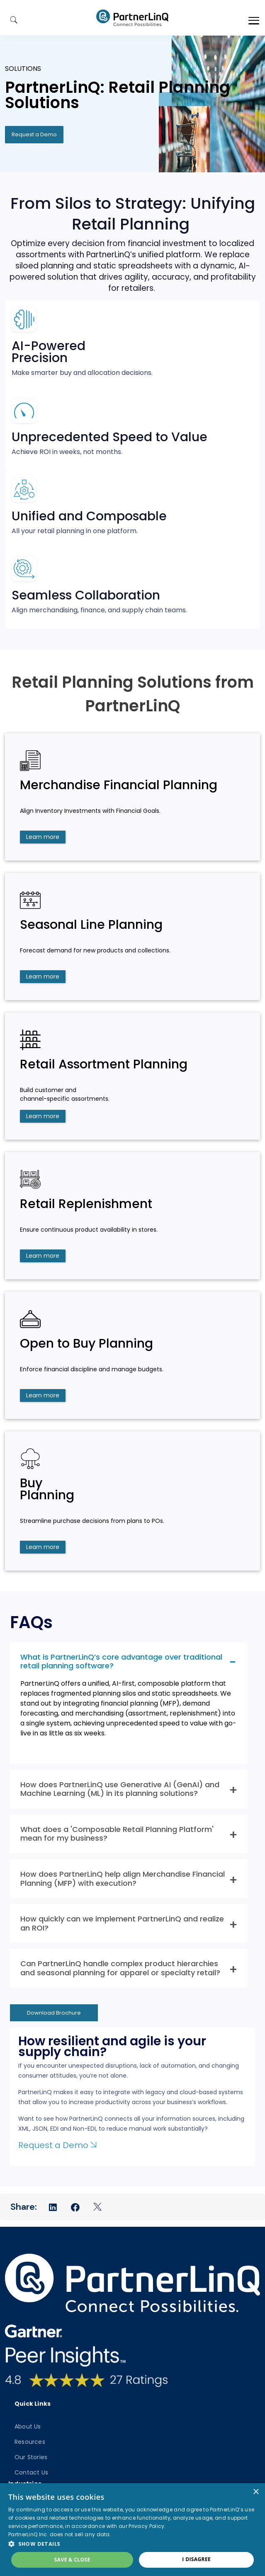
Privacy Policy (146, 2526)
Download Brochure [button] (54, 2013)
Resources (30, 2442)
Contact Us (31, 2472)
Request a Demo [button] (34, 134)
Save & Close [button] (72, 2559)
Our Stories (31, 2457)
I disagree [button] (196, 2559)
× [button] (256, 2492)
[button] (132, 2544)
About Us (28, 2426)
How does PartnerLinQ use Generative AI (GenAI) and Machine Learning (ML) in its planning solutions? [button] (119, 1789)
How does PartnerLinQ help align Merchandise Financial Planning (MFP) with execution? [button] (122, 1878)
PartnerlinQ (132, 18)
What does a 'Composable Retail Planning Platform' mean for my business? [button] (117, 1834)
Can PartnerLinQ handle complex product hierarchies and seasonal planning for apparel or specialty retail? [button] (120, 1968)
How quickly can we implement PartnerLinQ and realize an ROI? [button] (122, 1923)
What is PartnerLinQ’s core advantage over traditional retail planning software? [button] (121, 1661)
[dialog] (132, 2529)
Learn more (42, 837)
